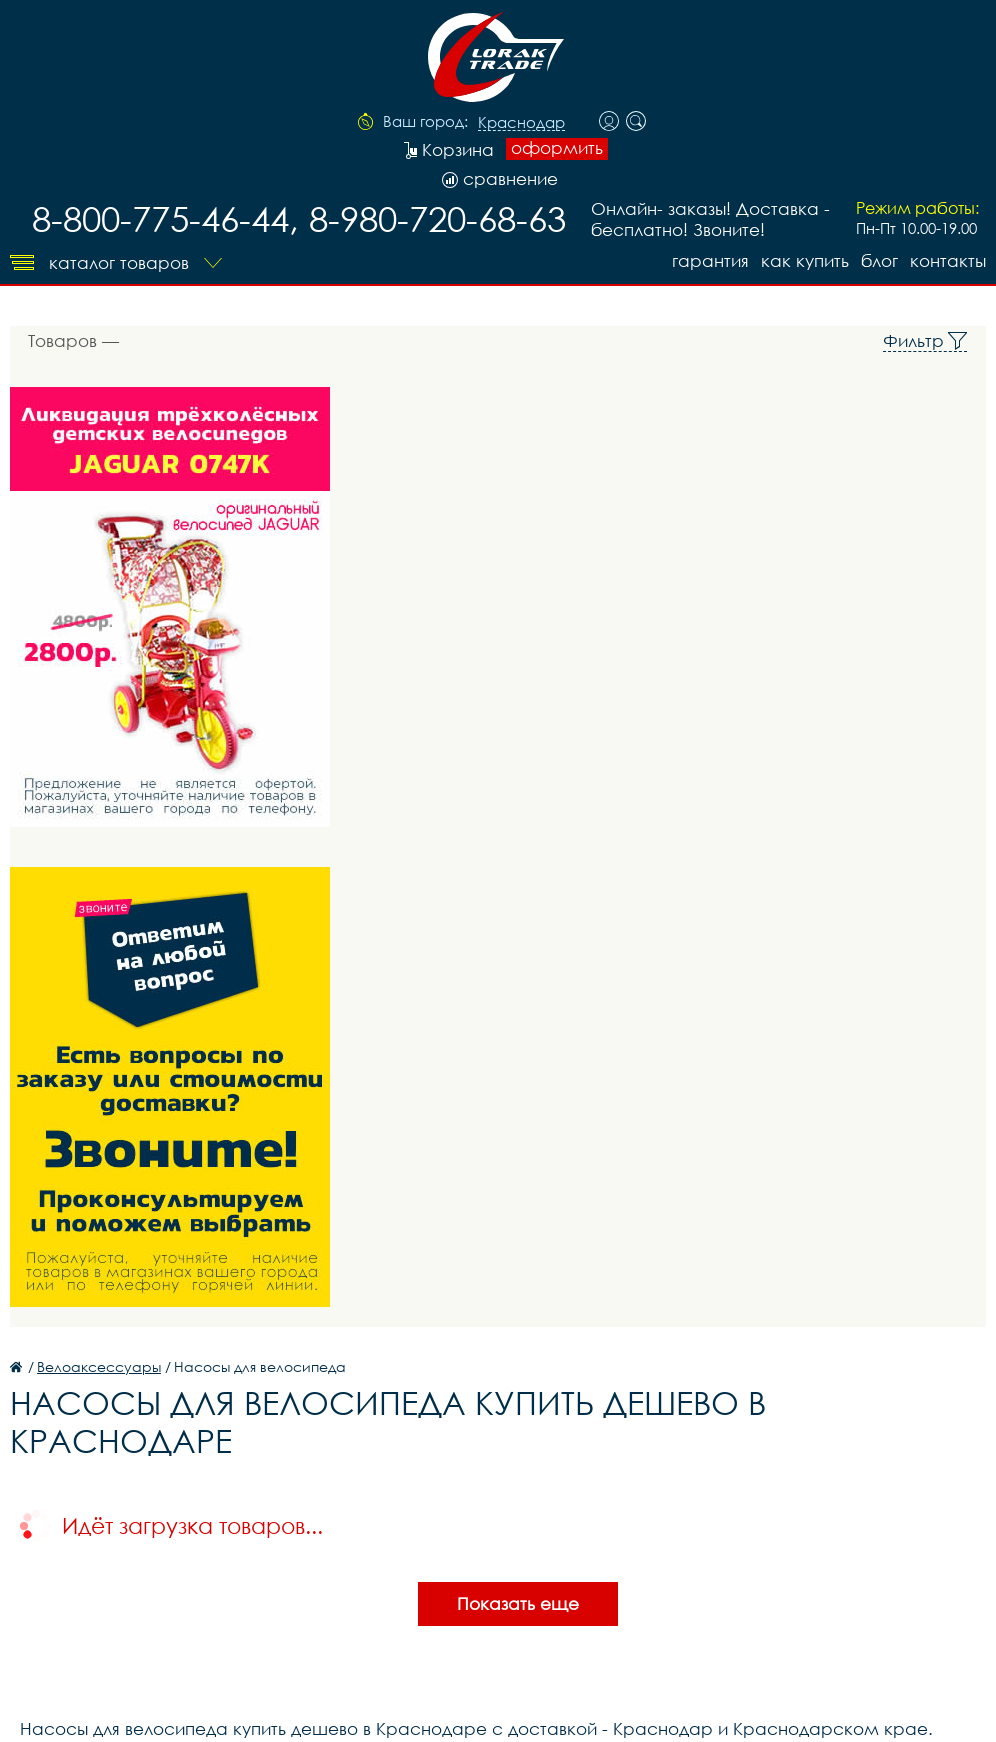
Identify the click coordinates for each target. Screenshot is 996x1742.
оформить (557, 148)
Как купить (805, 260)
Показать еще (518, 1603)
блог (879, 260)
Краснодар (521, 123)
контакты (948, 260)
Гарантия (710, 260)
